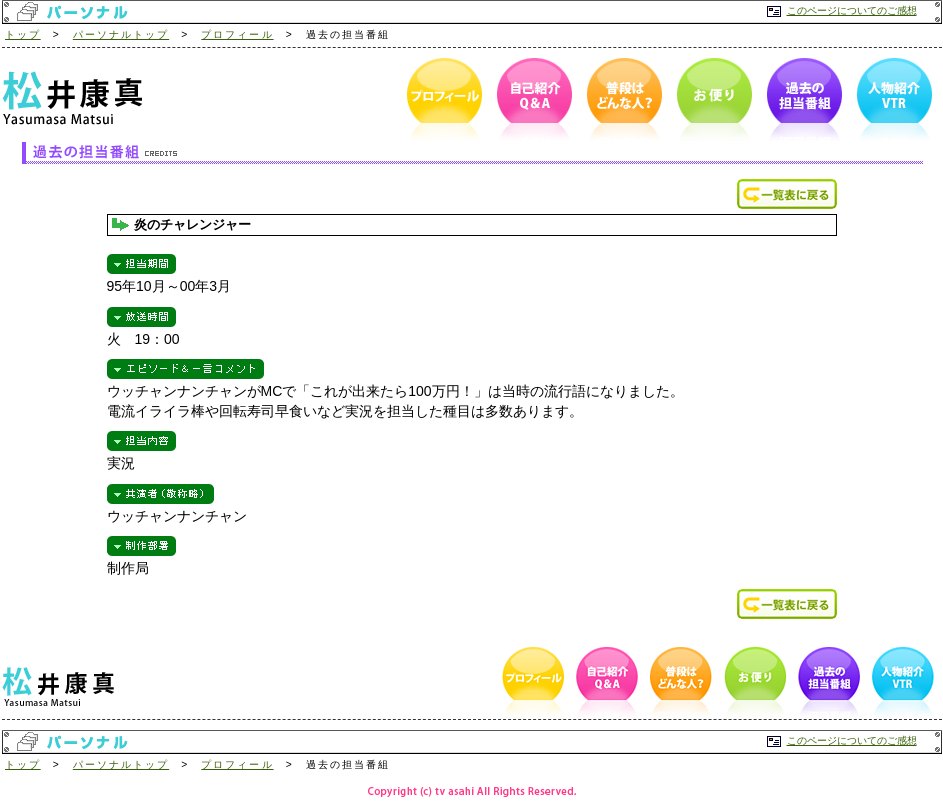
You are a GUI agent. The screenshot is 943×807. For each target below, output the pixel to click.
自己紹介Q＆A (531, 100)
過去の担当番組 (801, 100)
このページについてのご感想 (852, 10)
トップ (23, 34)
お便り (711, 100)
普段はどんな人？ (621, 100)
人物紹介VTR (891, 100)
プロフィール (237, 34)
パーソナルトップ (121, 34)
